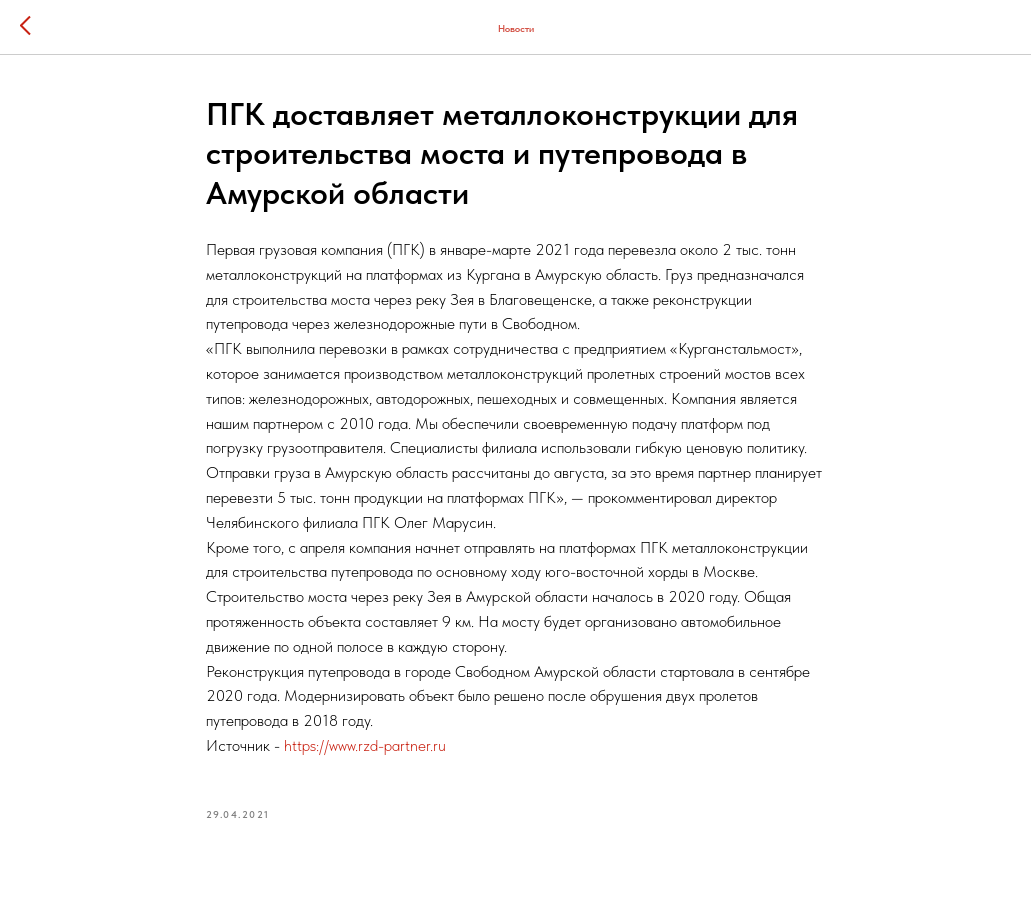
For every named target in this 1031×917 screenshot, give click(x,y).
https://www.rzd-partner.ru (365, 745)
